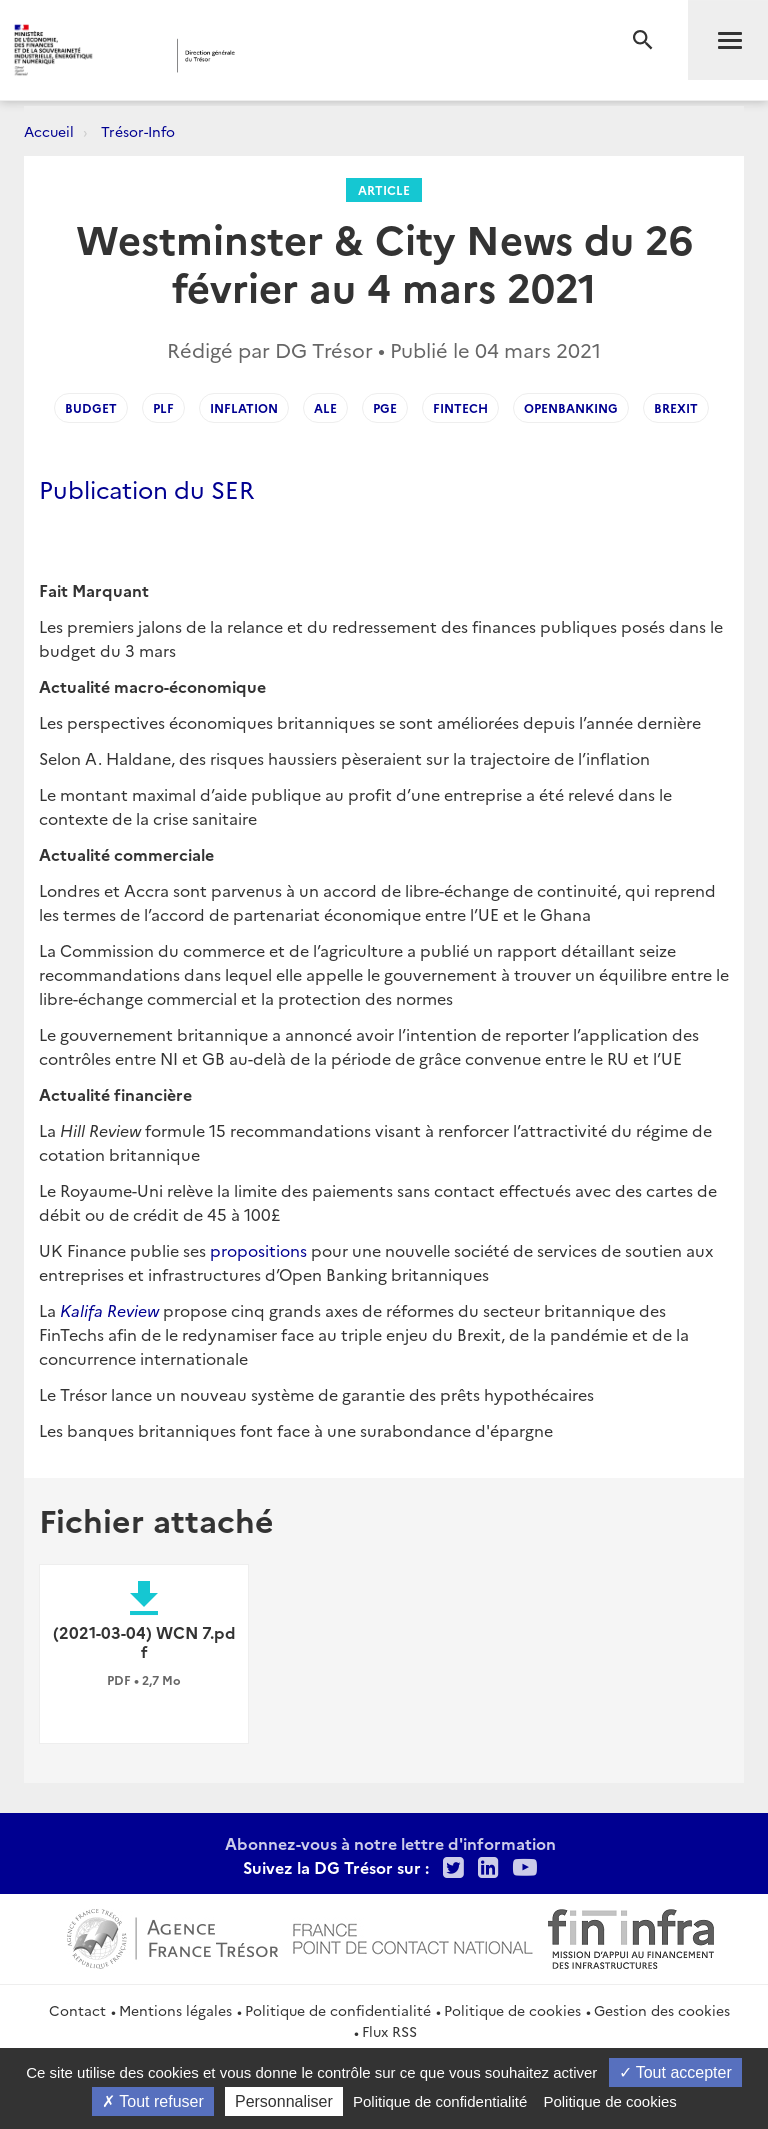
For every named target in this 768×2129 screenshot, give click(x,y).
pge (385, 407)
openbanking (571, 407)
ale (325, 407)
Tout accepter (675, 2072)
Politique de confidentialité (338, 2010)
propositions (258, 1250)
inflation (244, 407)
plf (163, 407)
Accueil (49, 131)
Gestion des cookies (662, 2010)
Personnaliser (284, 2101)
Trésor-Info (138, 131)
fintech (460, 407)
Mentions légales (175, 2010)
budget (91, 407)
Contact (77, 2010)
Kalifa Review (109, 1310)
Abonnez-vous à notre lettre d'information (390, 1843)
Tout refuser (153, 2101)
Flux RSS (389, 2031)
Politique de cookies (512, 2010)
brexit (676, 407)
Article (384, 189)
